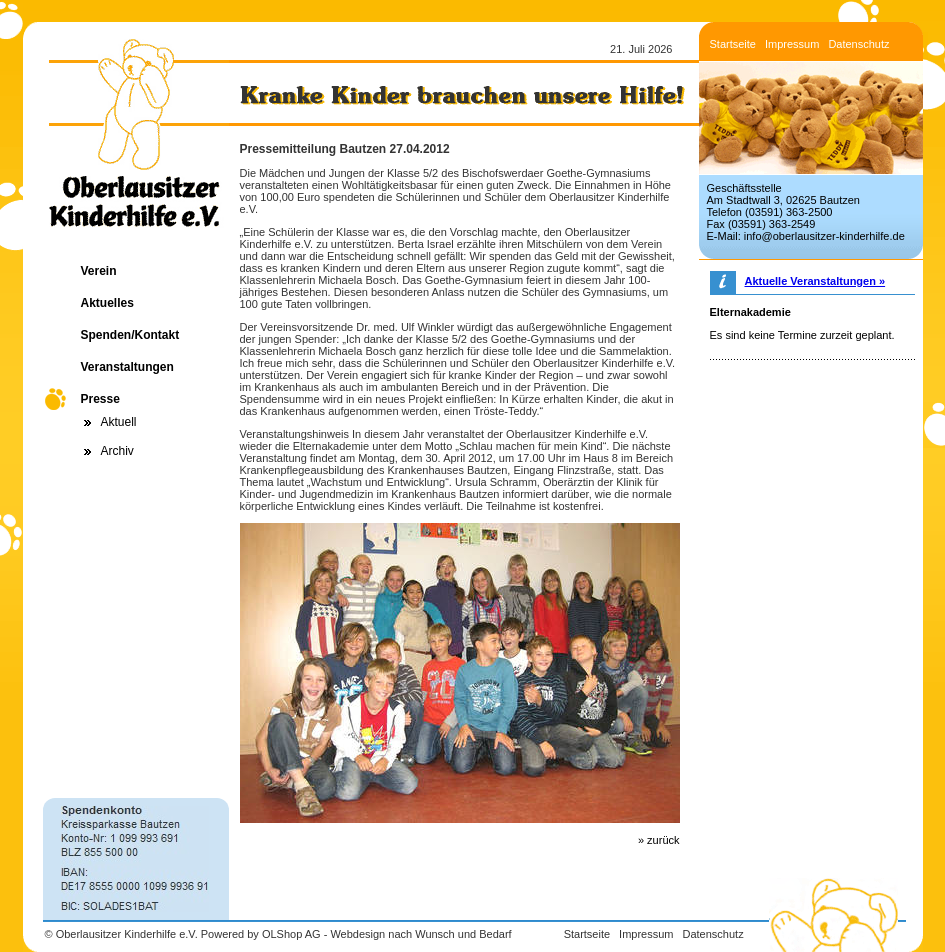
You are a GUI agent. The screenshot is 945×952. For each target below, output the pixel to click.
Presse (100, 399)
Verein (99, 271)
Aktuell (119, 422)
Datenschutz (858, 44)
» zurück (659, 840)
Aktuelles (107, 303)
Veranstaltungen (127, 367)
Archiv (117, 451)
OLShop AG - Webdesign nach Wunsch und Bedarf (387, 934)
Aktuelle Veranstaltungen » (815, 281)
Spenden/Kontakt (130, 335)
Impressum (792, 44)
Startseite (733, 44)
